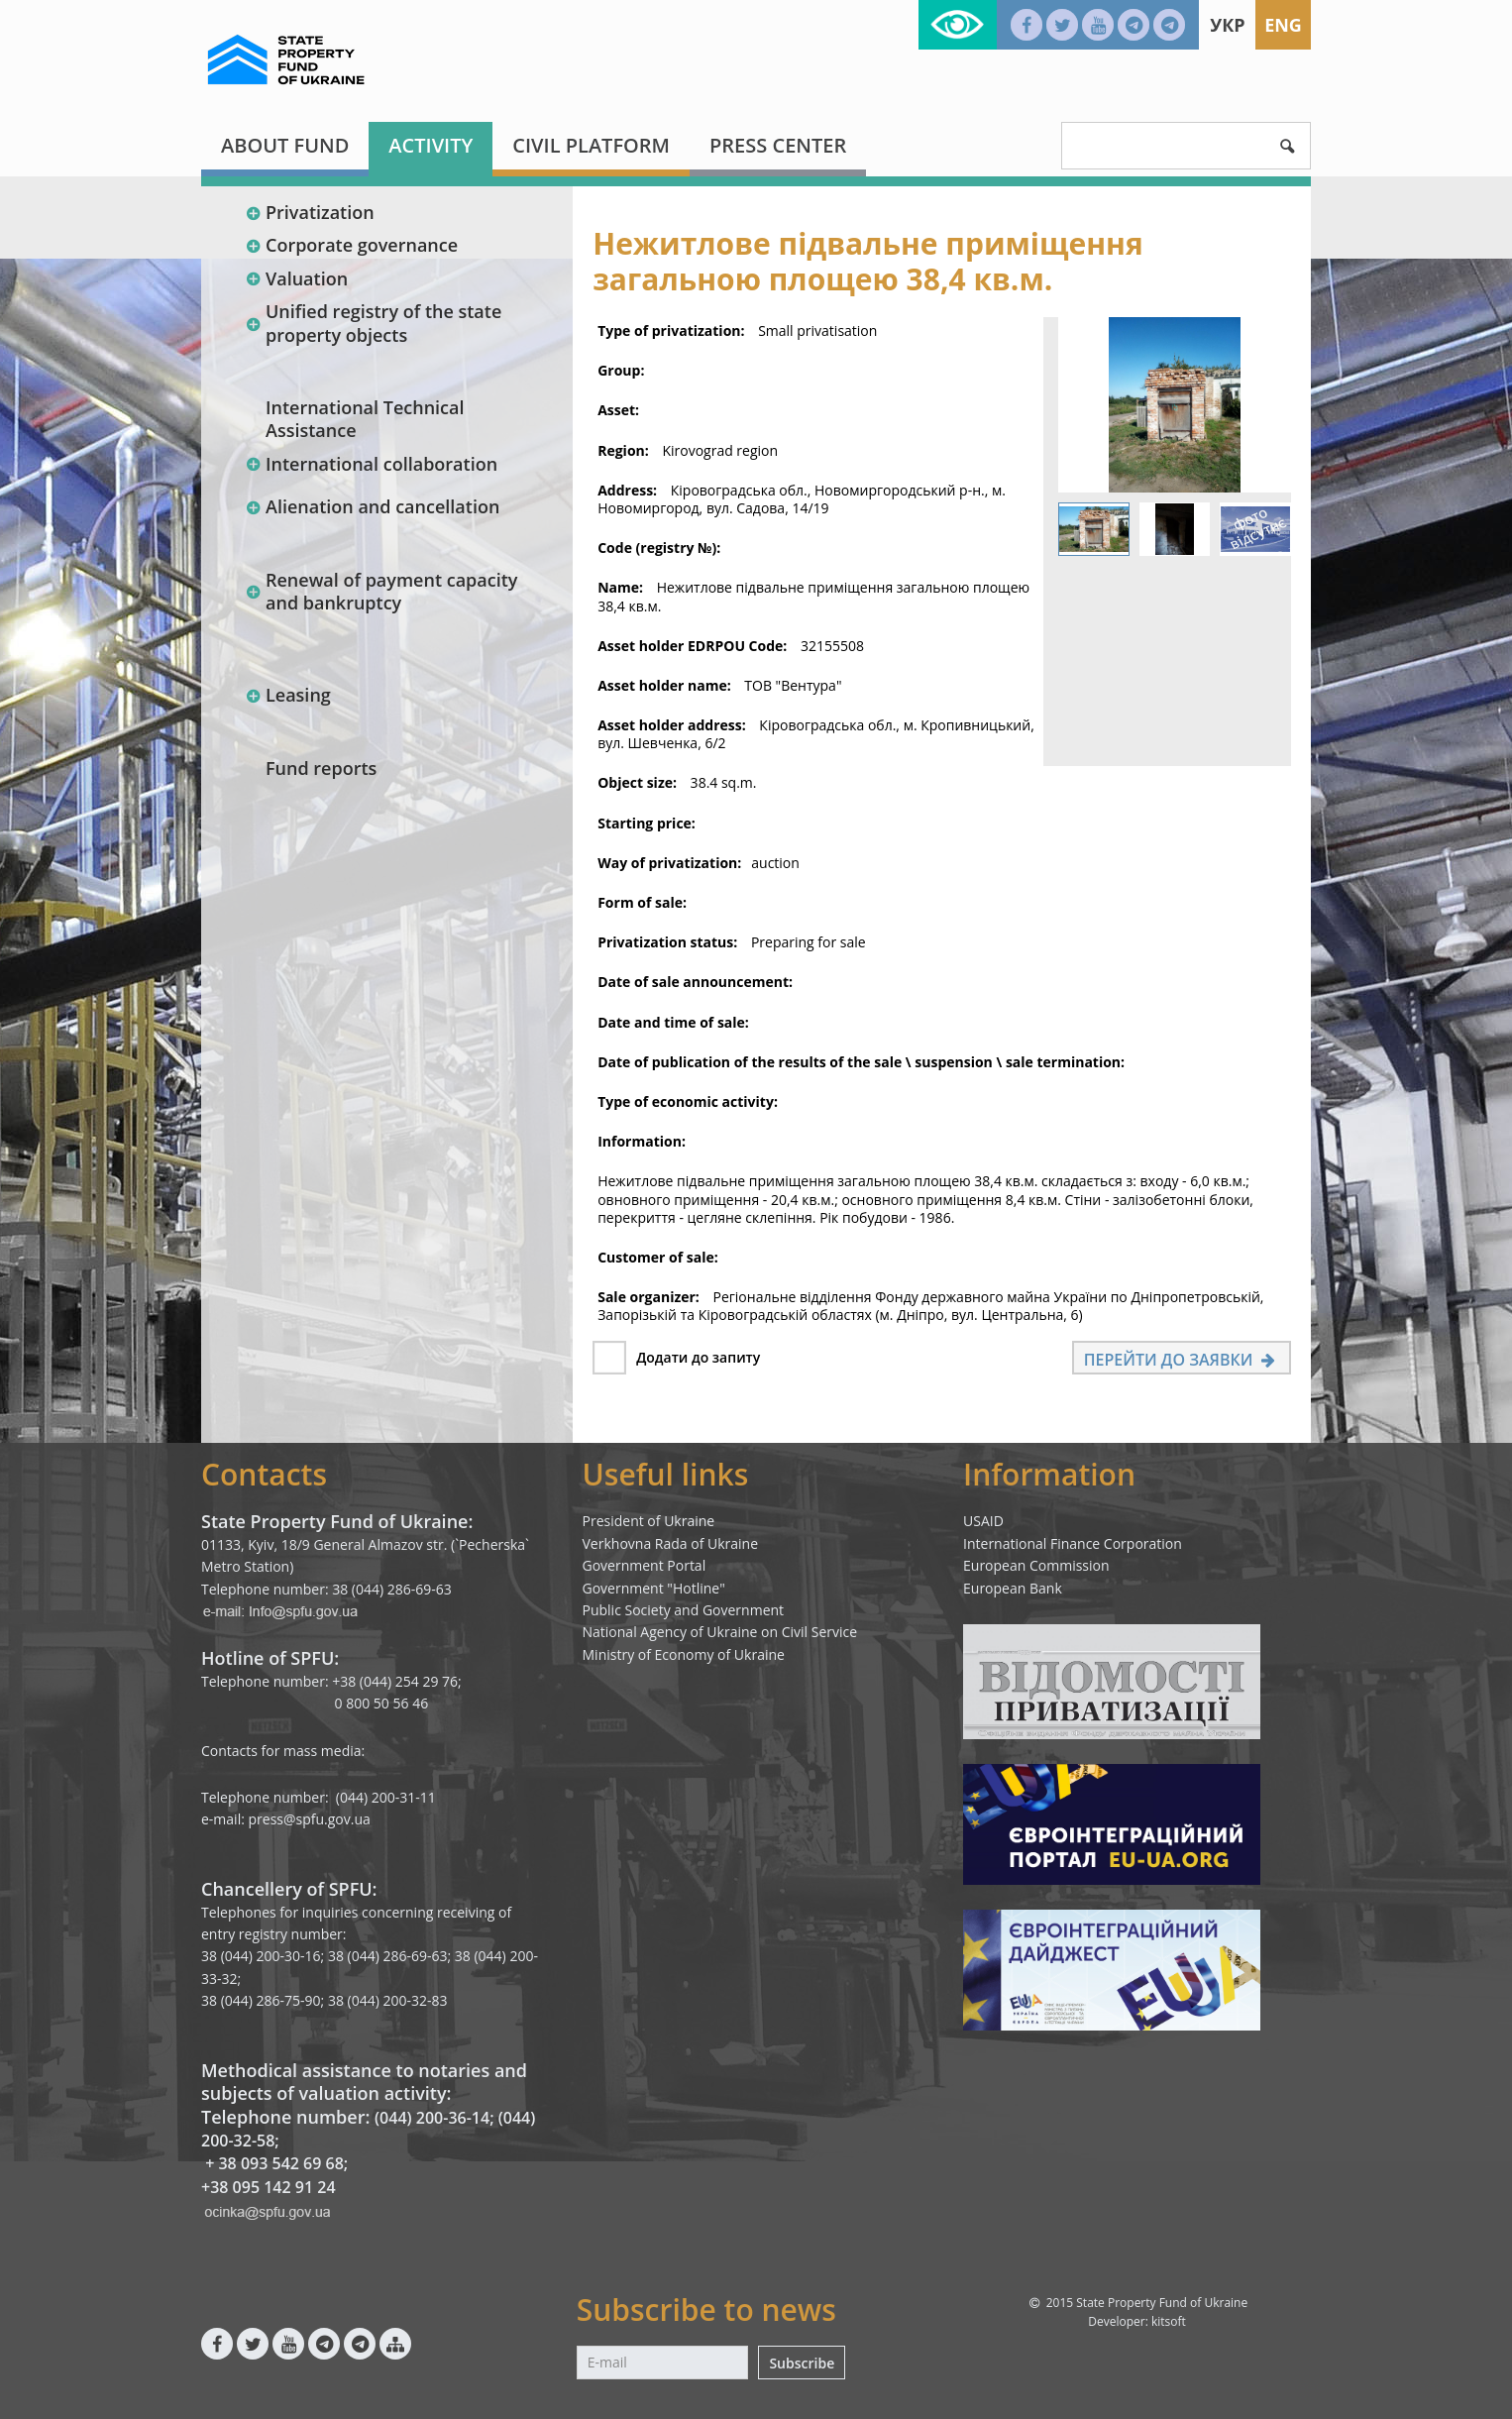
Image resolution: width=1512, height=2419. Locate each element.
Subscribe (801, 2363)
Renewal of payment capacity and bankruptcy (381, 591)
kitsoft (1168, 2321)
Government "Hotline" (654, 1588)
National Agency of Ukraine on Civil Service (720, 1631)
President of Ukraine (649, 1520)
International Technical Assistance (365, 418)
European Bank (1012, 1588)
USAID (983, 1520)
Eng (1283, 25)
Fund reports (321, 768)
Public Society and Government (684, 1609)
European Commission (1036, 1565)
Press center (777, 145)
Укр (1227, 25)
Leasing (288, 695)
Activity (430, 145)
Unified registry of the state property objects (373, 322)
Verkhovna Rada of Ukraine (671, 1543)
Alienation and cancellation (372, 506)
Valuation (296, 278)
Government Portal (644, 1565)
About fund (285, 145)
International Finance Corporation (1072, 1543)
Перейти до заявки (1181, 1360)
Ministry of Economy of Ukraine (684, 1654)
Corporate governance (351, 245)
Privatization (310, 212)
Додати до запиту (698, 1357)
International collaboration (371, 464)
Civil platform (591, 145)
